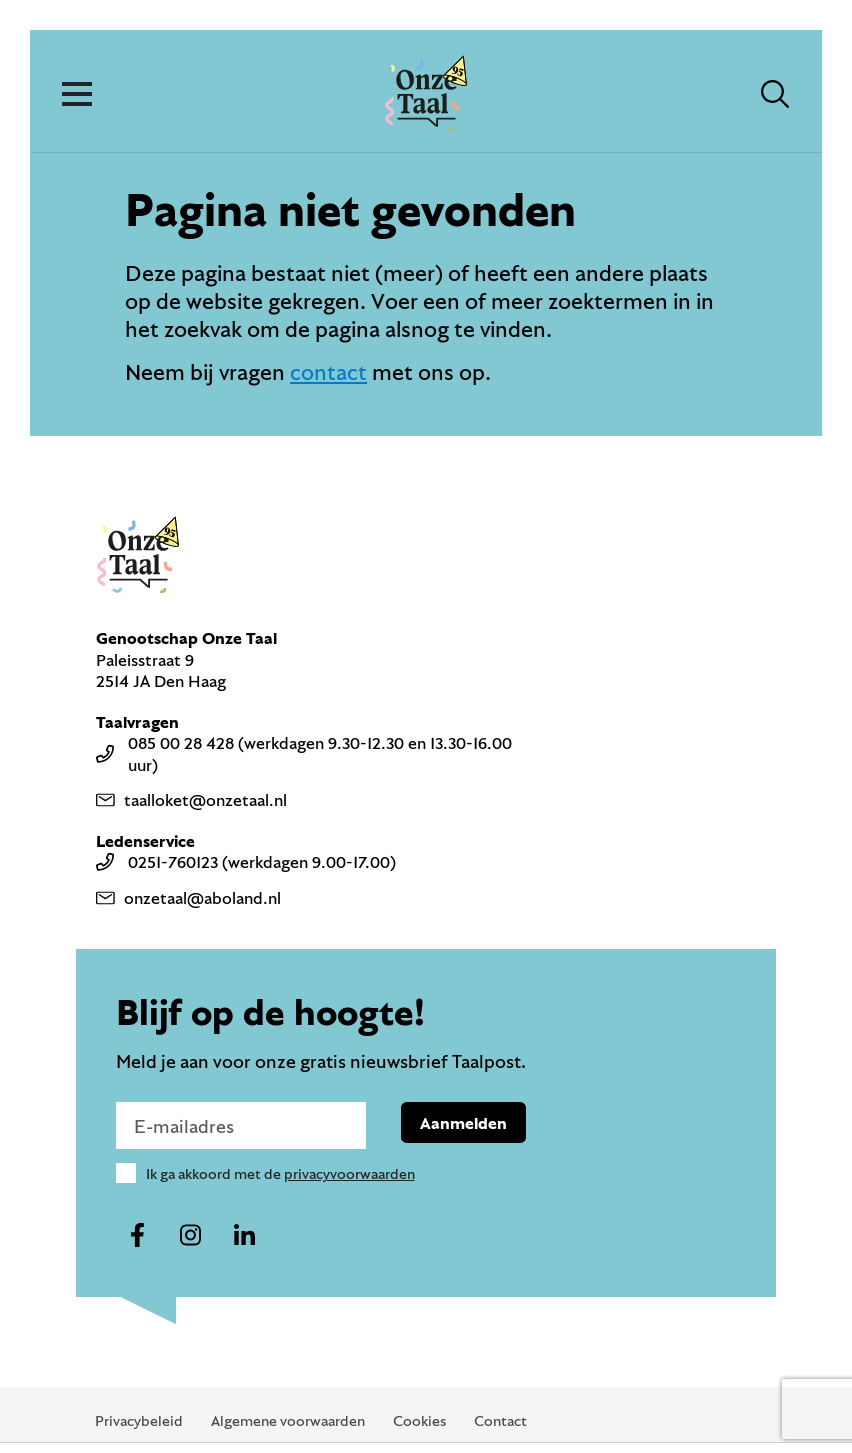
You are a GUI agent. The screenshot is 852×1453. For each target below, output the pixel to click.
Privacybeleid (139, 1420)
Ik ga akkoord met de (280, 1173)
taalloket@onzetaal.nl (191, 799)
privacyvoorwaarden (349, 1173)
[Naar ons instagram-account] (191, 1236)
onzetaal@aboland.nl (188, 897)
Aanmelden (463, 1122)
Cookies (419, 1420)
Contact (500, 1420)
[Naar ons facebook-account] (138, 1236)
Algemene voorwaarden (288, 1420)
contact (328, 371)
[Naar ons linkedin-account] (244, 1236)
